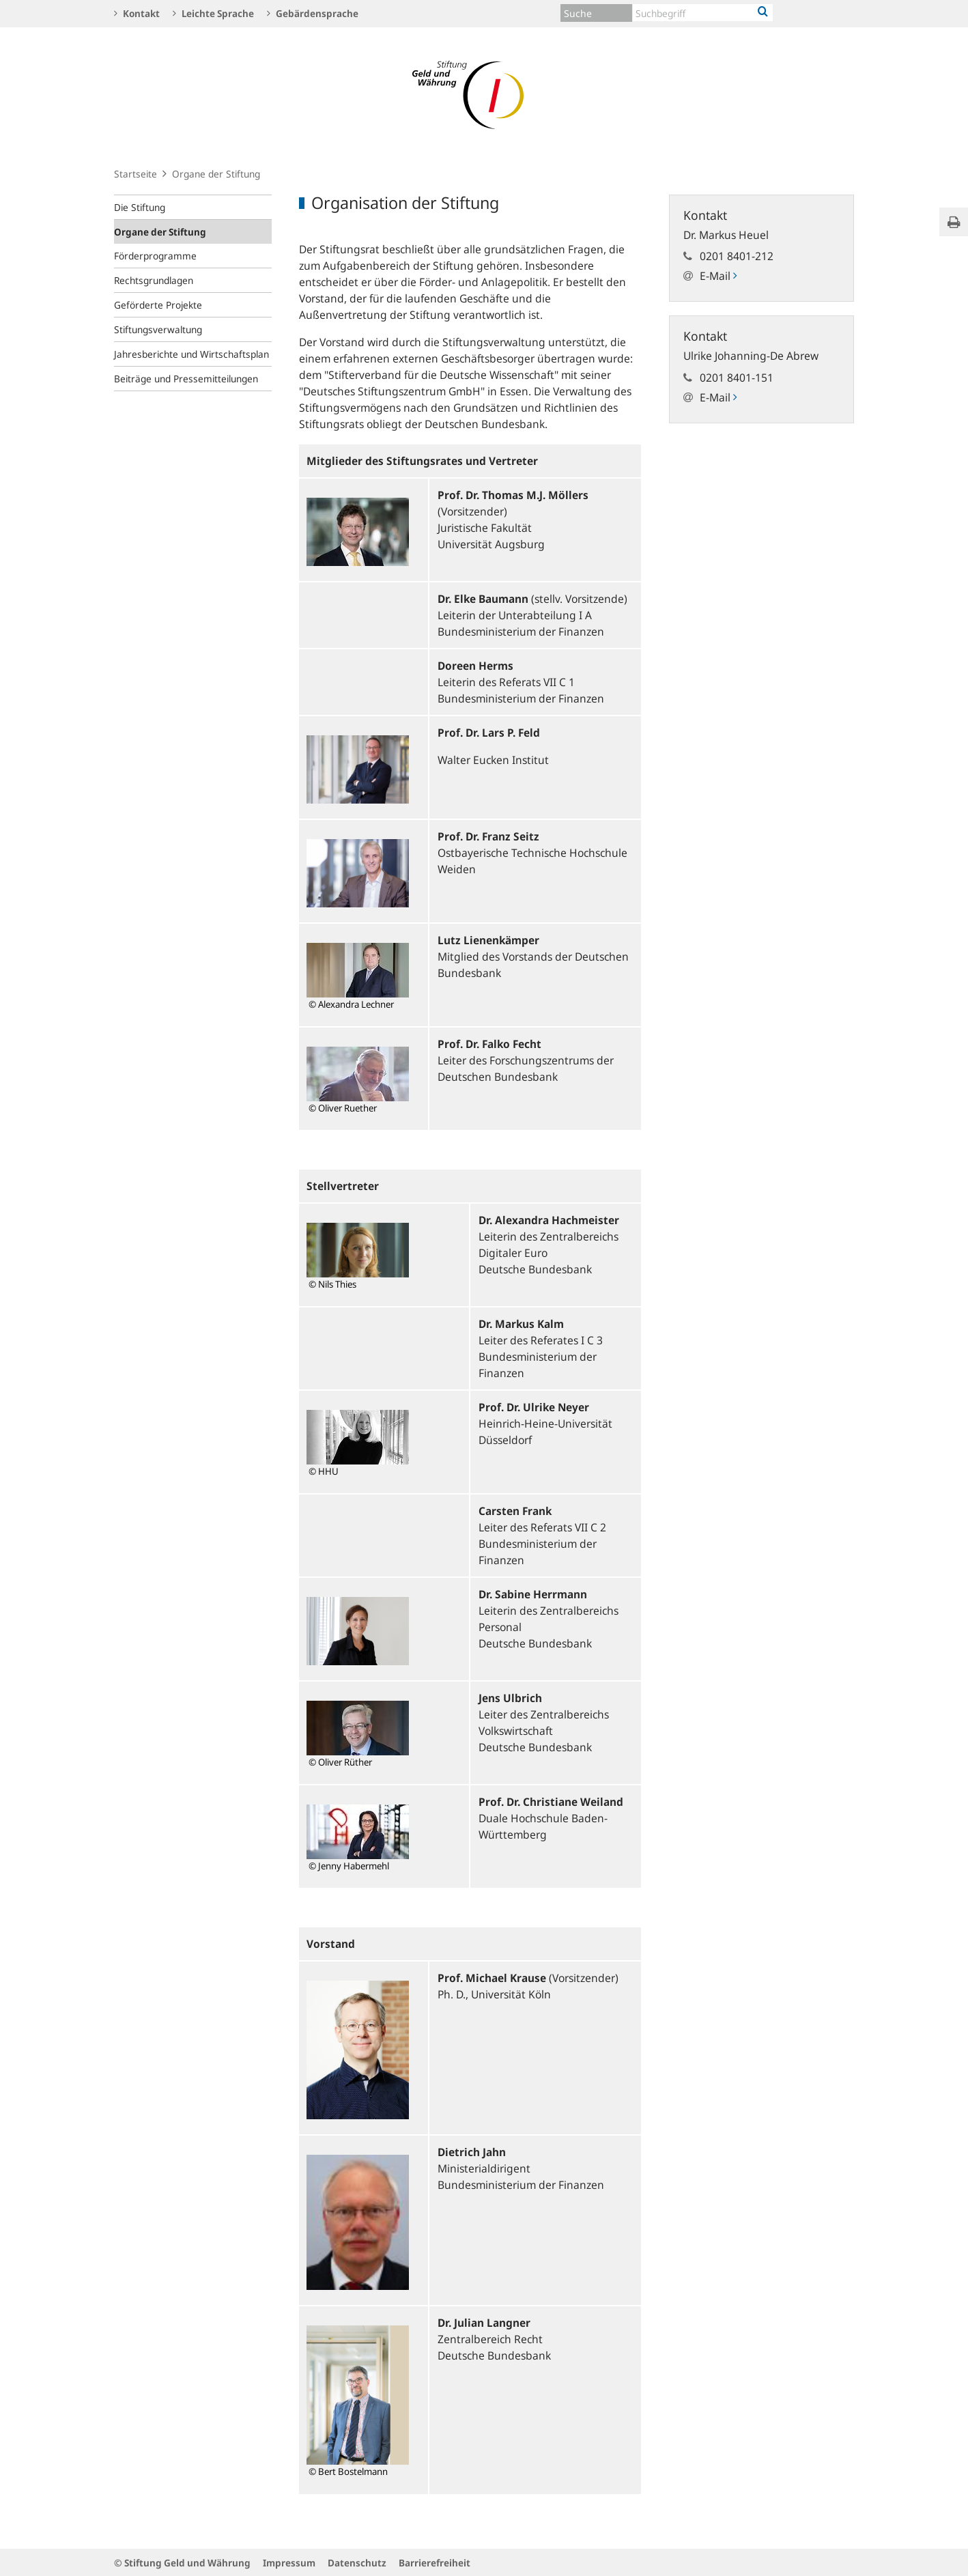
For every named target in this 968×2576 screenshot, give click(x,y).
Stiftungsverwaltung (158, 329)
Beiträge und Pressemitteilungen (186, 378)
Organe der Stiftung (160, 231)
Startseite (135, 173)
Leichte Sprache (213, 13)
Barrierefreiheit (434, 2562)
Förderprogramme (155, 255)
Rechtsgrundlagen (153, 280)
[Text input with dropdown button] (703, 12)
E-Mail (718, 275)
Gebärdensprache (312, 13)
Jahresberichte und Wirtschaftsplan (191, 354)
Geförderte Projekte (158, 304)
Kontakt (137, 13)
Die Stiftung (139, 207)
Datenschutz (357, 2562)
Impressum (289, 2562)
